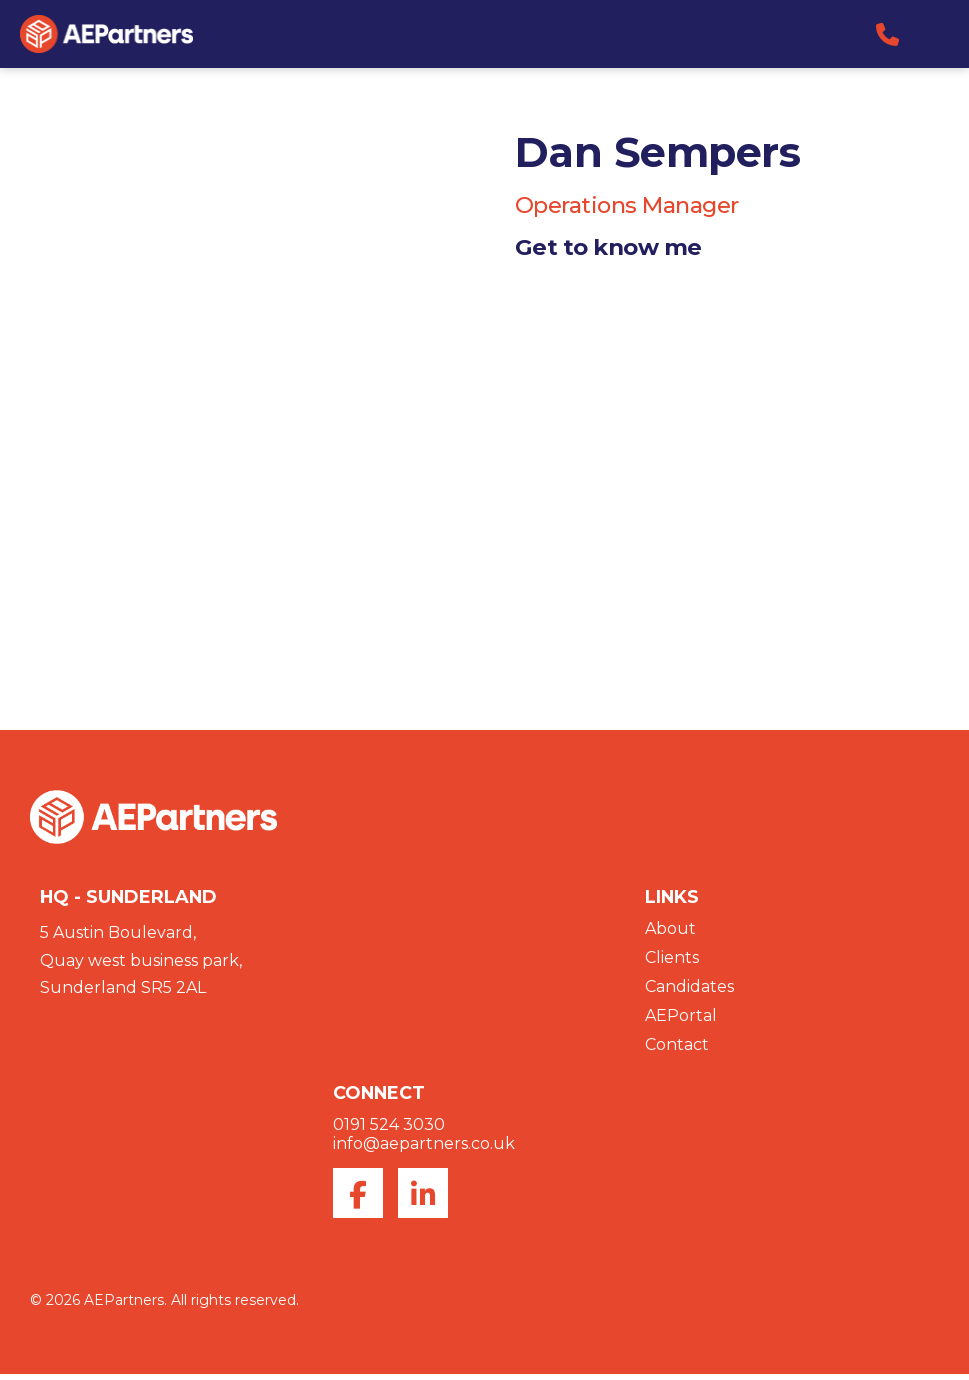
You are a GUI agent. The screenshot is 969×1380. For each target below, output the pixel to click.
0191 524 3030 (389, 1130)
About (670, 933)
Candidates (689, 991)
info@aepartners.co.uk (424, 1149)
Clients (672, 962)
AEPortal (681, 1020)
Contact (677, 1049)
